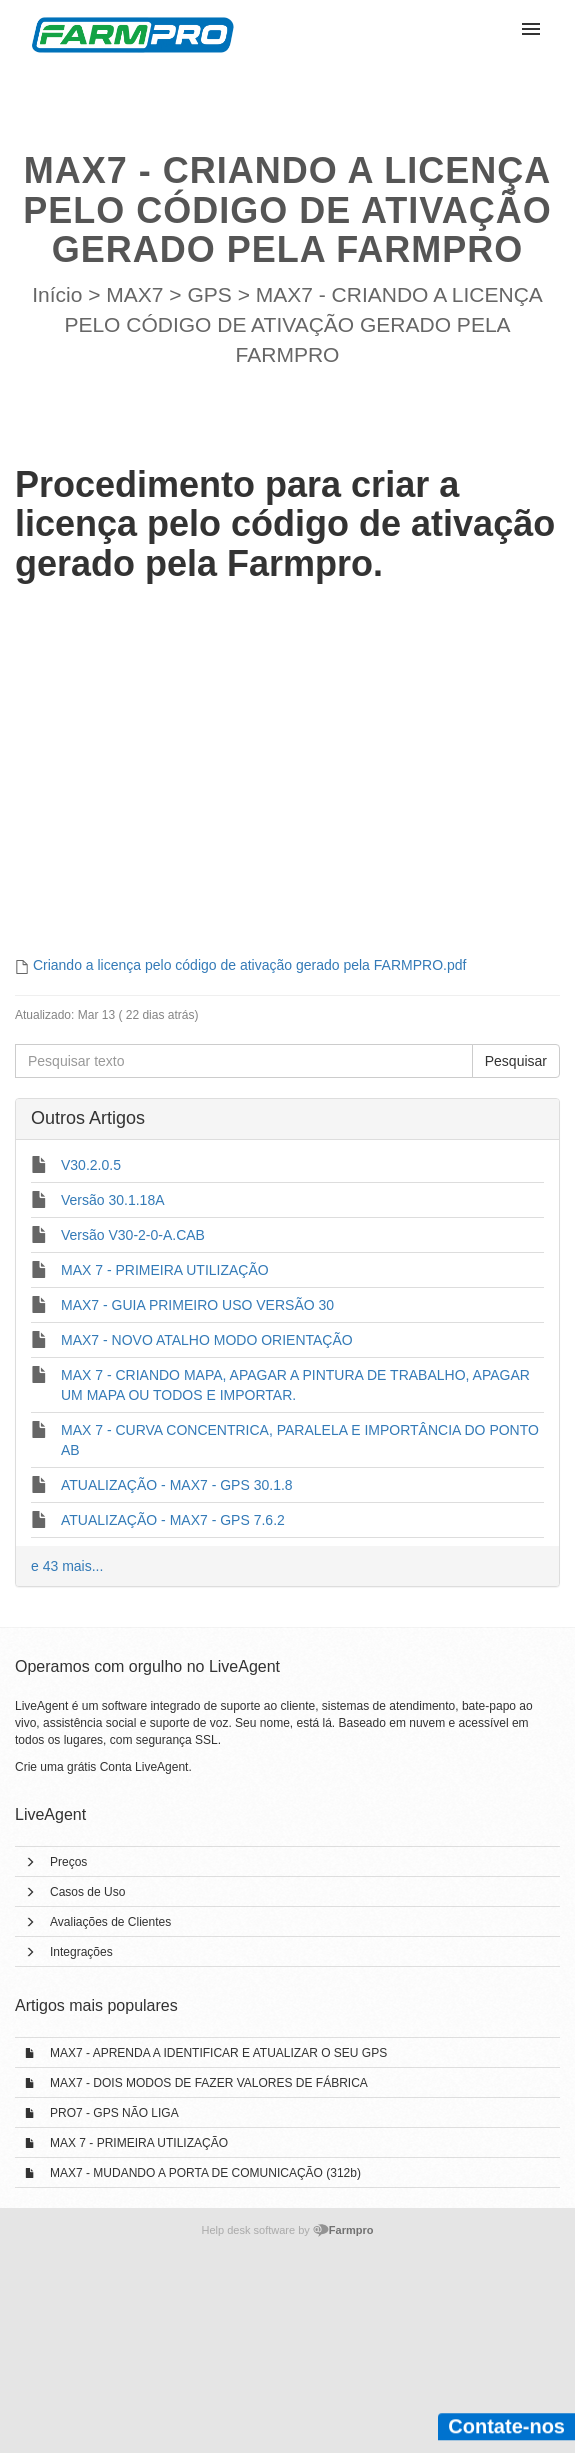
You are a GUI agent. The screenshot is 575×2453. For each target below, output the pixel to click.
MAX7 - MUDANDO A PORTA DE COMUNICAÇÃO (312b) (205, 2173)
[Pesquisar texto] (244, 1061)
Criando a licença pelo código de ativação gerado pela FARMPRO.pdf (249, 965)
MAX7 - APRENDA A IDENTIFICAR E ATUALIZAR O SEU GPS (218, 2053)
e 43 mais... (67, 1566)
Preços (68, 1862)
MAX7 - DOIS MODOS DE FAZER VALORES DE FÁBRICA (209, 2083)
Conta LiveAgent (144, 1767)
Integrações (81, 1952)
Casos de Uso (87, 1892)
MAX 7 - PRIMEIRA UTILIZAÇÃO (139, 2143)
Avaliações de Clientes (110, 1922)
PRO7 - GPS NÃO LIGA (114, 2113)
